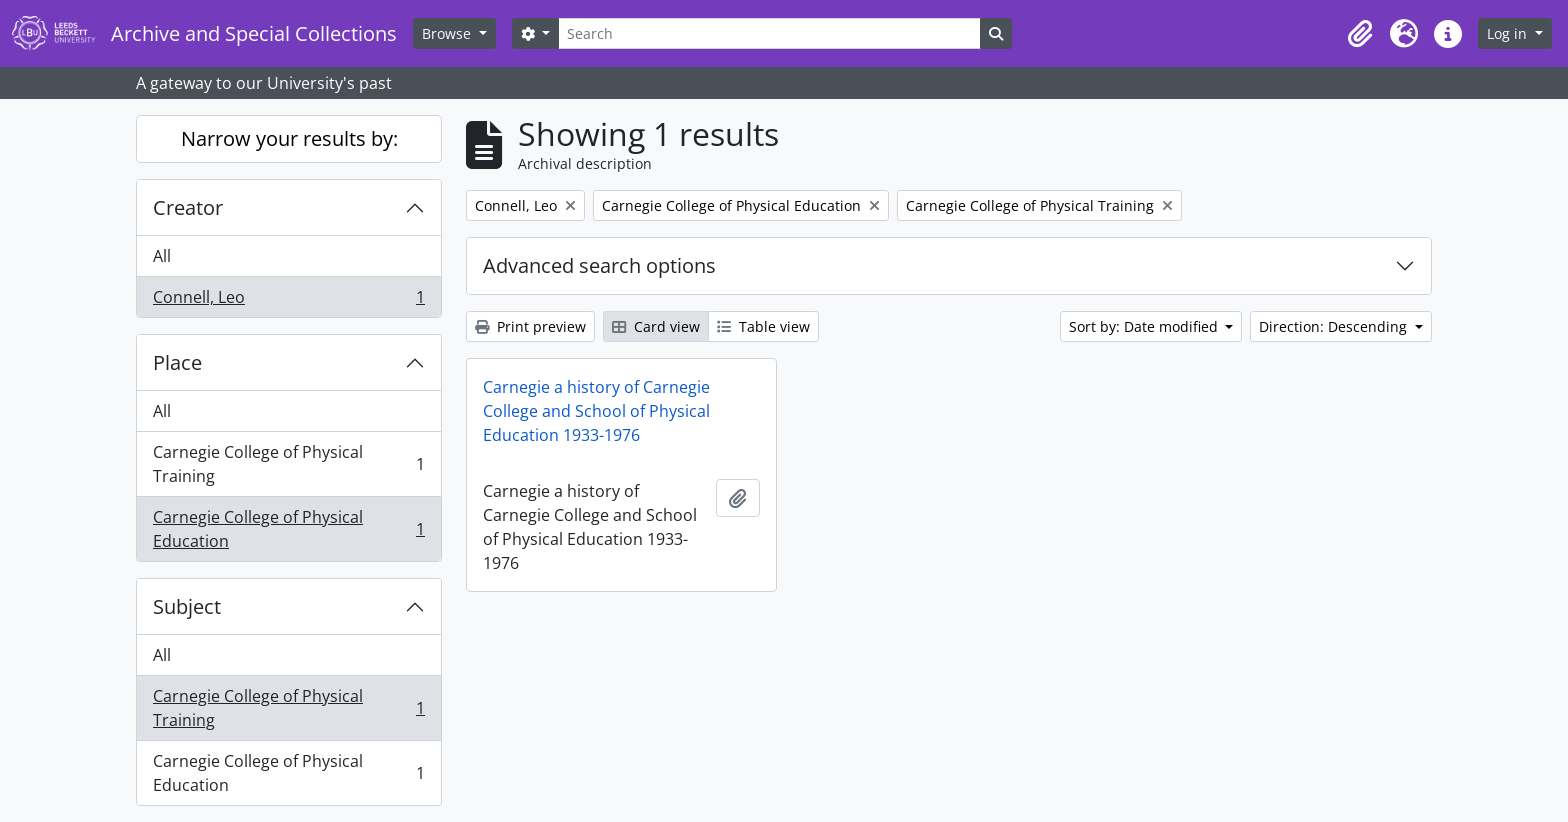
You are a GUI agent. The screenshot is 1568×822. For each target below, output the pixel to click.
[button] (1360, 34)
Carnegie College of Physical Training (288, 464)
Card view (656, 326)
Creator (188, 207)
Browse (448, 33)
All (162, 256)
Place (177, 362)
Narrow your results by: (289, 138)
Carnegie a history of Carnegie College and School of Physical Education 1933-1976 (596, 411)
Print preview (530, 326)
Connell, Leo (288, 301)
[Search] (769, 33)
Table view (763, 326)
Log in (1509, 33)
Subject (187, 606)
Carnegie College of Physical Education (288, 529)
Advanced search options (599, 265)
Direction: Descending (1335, 326)
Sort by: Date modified (1145, 326)
